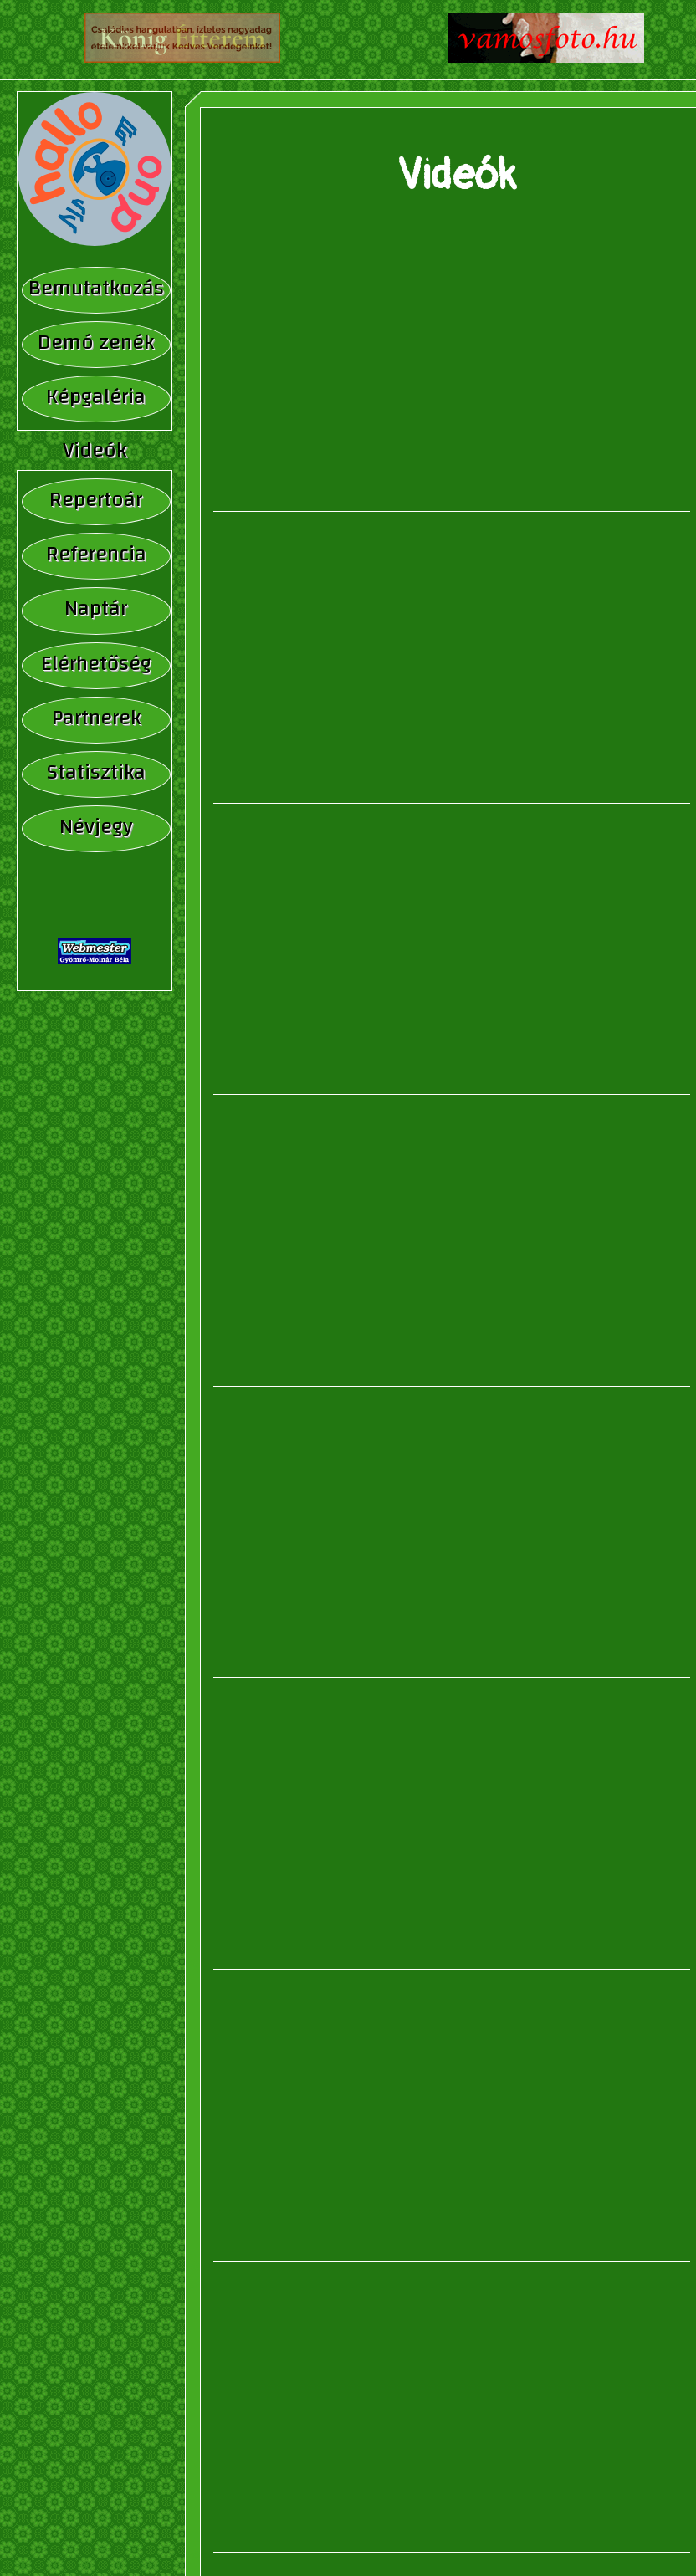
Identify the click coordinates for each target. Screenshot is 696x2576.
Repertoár (95, 499)
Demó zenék (96, 342)
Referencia (96, 554)
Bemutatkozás (96, 288)
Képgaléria (96, 397)
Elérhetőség (96, 663)
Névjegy (96, 826)
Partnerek (96, 718)
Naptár (95, 608)
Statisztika (96, 772)
